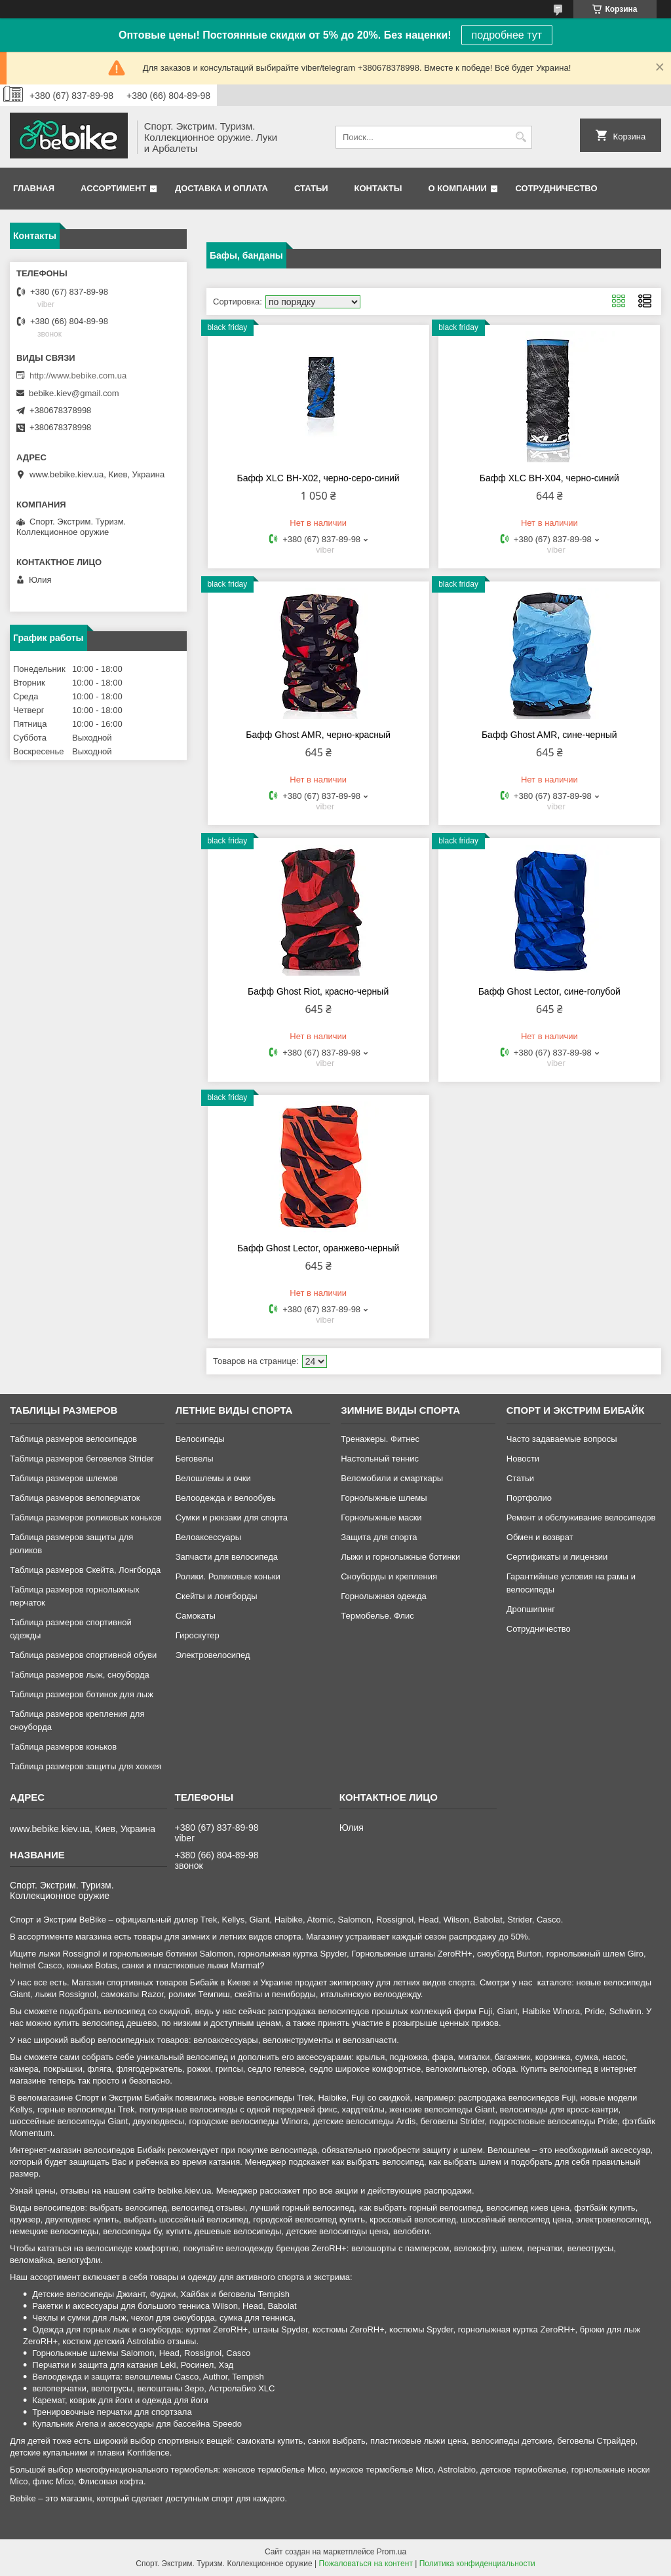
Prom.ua (391, 2551)
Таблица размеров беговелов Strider (82, 1458)
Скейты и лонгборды (217, 1596)
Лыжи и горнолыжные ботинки (400, 1557)
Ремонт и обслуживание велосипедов (581, 1517)
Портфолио (529, 1498)
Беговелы (195, 1458)
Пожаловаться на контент (366, 2563)
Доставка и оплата (221, 188)
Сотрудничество (557, 188)
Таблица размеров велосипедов (73, 1439)
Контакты (378, 188)
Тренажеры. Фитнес (380, 1439)
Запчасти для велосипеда (227, 1557)
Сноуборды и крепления (389, 1576)
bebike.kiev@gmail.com (74, 393)
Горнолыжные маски (381, 1517)
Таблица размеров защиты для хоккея (85, 1766)
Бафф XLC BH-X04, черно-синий (549, 478)
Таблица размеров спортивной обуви (83, 1655)
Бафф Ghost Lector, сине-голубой (549, 991)
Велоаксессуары (208, 1537)
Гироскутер (198, 1635)
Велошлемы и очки (213, 1478)
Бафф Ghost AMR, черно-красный (318, 734)
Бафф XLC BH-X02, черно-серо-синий (318, 478)
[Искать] (520, 137)
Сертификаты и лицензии (557, 1557)
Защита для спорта (379, 1537)
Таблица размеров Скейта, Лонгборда (85, 1570)
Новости (523, 1458)
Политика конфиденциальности (477, 2563)
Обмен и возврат (540, 1537)
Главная (33, 188)
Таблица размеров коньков (63, 1747)
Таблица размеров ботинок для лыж (81, 1694)
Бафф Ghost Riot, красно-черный (318, 991)
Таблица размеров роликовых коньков (85, 1517)
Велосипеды (200, 1439)
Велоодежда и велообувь (226, 1498)
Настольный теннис (380, 1458)
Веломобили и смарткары (392, 1478)
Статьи (311, 188)
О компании (457, 188)
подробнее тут (507, 35)
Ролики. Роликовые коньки (228, 1576)
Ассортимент (113, 188)
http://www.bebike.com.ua (77, 375)
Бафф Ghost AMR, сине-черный (549, 734)
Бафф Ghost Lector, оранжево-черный (318, 1248)
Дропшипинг (531, 1609)
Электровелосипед (213, 1655)
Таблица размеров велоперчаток (75, 1498)
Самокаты (196, 1616)
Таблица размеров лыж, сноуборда (79, 1675)
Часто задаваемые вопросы (562, 1439)
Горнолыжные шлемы (384, 1498)
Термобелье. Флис (377, 1616)
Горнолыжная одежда (384, 1596)
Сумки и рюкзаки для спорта (232, 1517)
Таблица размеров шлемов (63, 1478)
